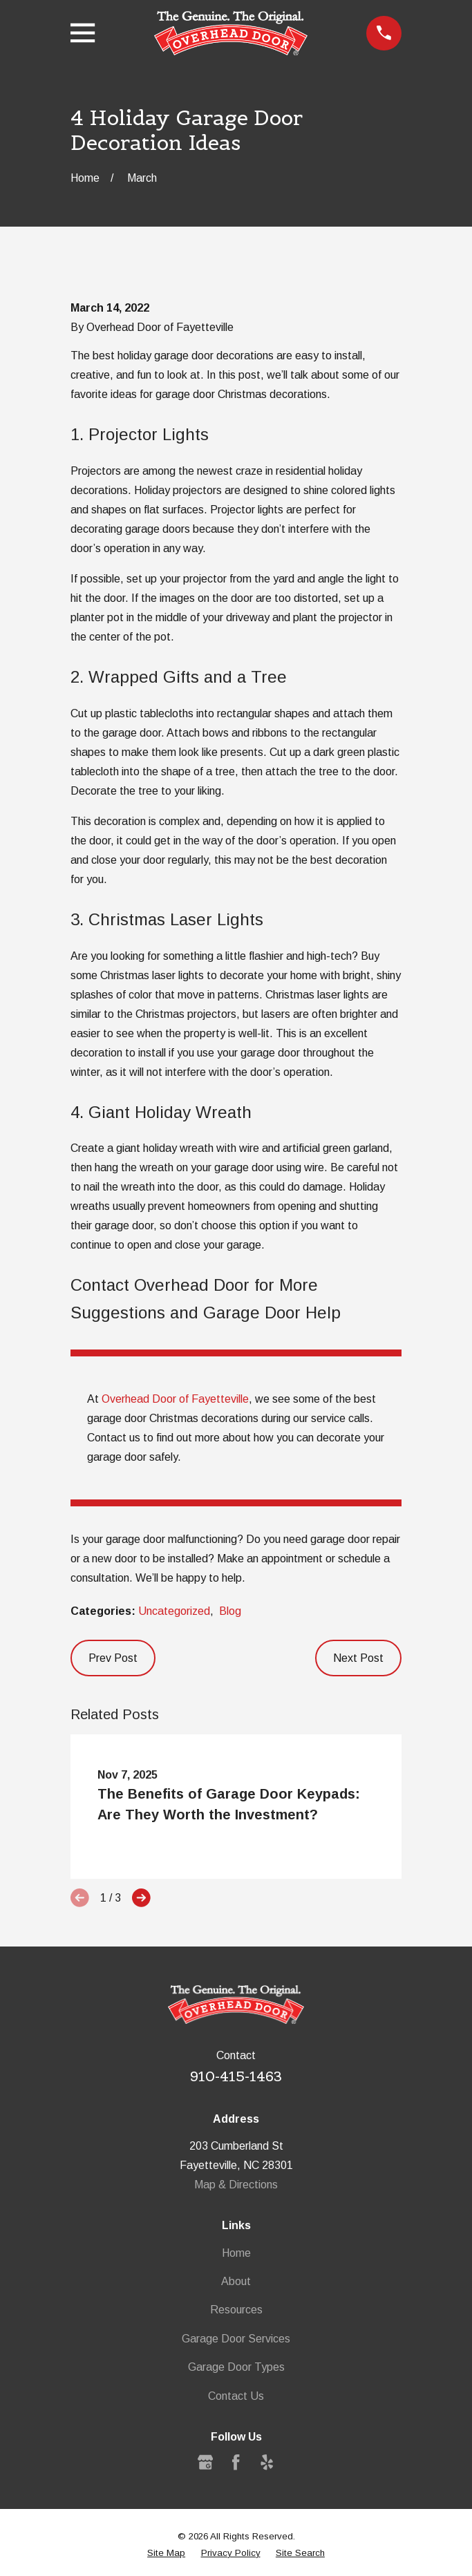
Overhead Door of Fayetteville (175, 1399)
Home (236, 2253)
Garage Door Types (236, 2367)
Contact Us (236, 2396)
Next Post (358, 1658)
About (236, 2281)
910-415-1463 (236, 2076)
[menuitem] (166, 2553)
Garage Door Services (236, 2339)
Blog (230, 1611)
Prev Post (113, 1658)
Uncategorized (174, 1611)
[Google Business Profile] (205, 2462)
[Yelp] (266, 2462)
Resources (236, 2309)
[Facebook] (235, 2462)
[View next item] (141, 1897)
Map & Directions (236, 2184)
